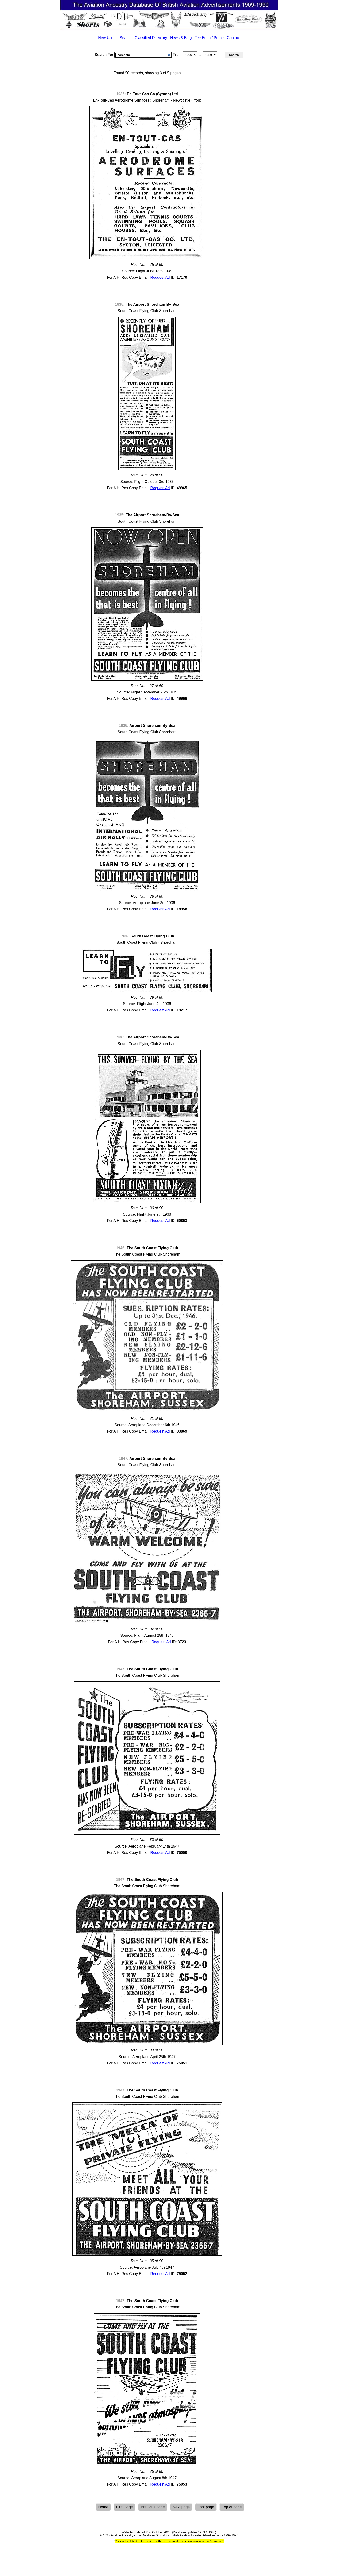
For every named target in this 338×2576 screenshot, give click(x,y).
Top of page (232, 2507)
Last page (206, 2507)
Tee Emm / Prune (209, 38)
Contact (233, 38)
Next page (181, 2507)
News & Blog (181, 38)
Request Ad (160, 277)
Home (103, 2507)
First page (124, 2507)
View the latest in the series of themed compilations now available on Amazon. (169, 2541)
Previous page (153, 2507)
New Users (107, 38)
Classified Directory (151, 38)
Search (126, 38)
